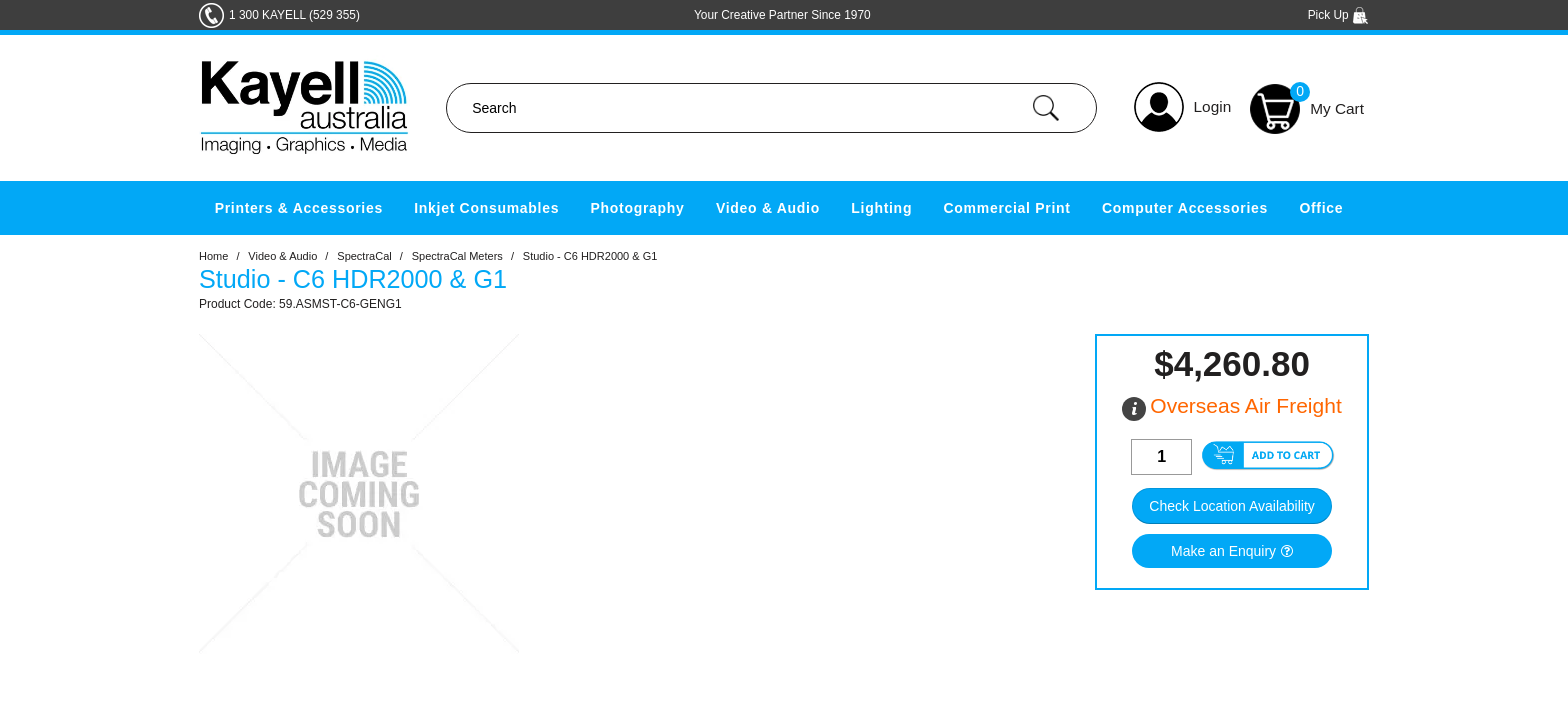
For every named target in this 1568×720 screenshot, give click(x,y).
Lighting (881, 208)
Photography (638, 208)
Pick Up (1338, 15)
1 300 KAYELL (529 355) (294, 15)
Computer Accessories (1185, 208)
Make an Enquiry (1223, 551)
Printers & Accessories (299, 208)
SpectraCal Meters (457, 256)
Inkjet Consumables (486, 208)
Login (1213, 106)
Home (213, 256)
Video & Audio (768, 208)
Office (1321, 208)
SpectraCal (364, 256)
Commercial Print (1007, 208)
